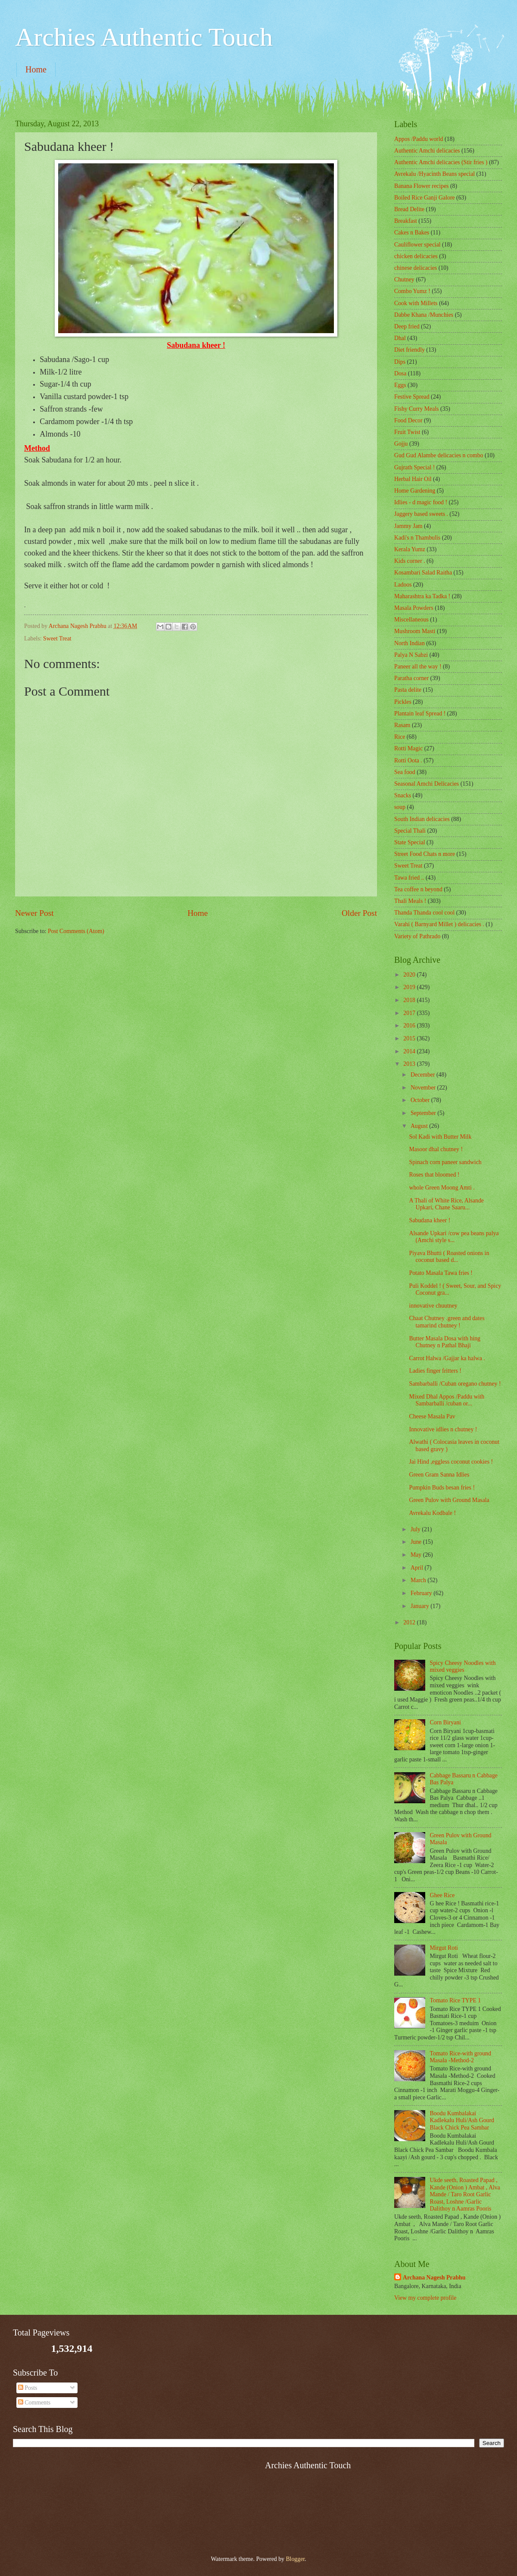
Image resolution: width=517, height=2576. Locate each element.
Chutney (404, 279)
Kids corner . (409, 561)
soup (399, 807)
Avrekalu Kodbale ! (432, 1513)
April (418, 1567)
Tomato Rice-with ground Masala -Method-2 (460, 2057)
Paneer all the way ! (418, 666)
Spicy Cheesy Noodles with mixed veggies (463, 1667)
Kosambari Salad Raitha (423, 572)
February (422, 1593)
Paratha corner (411, 678)
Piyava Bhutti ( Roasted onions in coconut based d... (449, 1257)
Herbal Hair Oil (413, 479)
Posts (27, 2388)
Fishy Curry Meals (416, 409)
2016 (410, 1025)
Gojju (401, 443)
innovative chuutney (433, 1305)
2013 (410, 1064)
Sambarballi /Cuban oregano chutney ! (455, 1383)
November (424, 1087)
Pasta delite (407, 690)
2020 (410, 974)
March (419, 1580)
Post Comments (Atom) (76, 931)
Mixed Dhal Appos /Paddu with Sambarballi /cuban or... (446, 1400)
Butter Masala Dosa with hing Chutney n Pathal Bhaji (444, 1342)
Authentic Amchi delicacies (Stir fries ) (440, 162)
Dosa (400, 373)
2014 (410, 1051)
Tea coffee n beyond (418, 889)
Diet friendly (409, 350)
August (420, 1126)
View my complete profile (425, 2298)
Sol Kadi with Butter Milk (440, 1136)
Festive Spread (412, 396)
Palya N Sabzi (411, 655)
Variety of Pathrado (417, 936)
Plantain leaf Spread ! (419, 713)
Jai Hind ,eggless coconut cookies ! (451, 1461)
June (417, 1542)
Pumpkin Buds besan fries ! (442, 1487)
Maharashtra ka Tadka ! (422, 596)
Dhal (400, 338)
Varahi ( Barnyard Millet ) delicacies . (439, 924)
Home (36, 69)
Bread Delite (409, 209)
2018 (410, 1000)
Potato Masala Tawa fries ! (440, 1273)
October (421, 1100)
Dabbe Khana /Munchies (423, 315)
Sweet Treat (57, 638)
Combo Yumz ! (412, 291)
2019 (410, 987)
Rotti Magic (408, 748)
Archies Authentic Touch (144, 37)
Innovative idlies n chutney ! (443, 1429)
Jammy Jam (408, 526)
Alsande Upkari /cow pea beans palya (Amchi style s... (453, 1237)
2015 (410, 1038)
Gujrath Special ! (414, 467)
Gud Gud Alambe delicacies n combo (438, 455)
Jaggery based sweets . (421, 514)
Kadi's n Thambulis (417, 537)
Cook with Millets (415, 303)
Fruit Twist (407, 432)
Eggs (400, 385)
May (417, 1555)
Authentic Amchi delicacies (427, 150)
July (416, 1529)
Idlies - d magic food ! (420, 502)
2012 (410, 1622)
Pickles (402, 702)
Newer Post (34, 913)
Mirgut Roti (444, 1948)
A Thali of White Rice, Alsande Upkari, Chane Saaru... (446, 1204)
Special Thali (410, 830)
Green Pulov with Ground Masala (449, 1500)
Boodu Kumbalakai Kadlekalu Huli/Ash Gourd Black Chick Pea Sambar (462, 2120)
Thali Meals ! (410, 901)
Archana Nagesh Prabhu (434, 2277)
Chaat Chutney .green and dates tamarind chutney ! (446, 1322)
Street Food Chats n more (424, 854)
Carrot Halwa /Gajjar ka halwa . (447, 1358)
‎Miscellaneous (411, 619)
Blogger (295, 2559)
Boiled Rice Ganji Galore (424, 197)
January (420, 1606)
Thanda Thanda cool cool (424, 912)
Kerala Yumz (409, 549)
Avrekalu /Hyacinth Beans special (434, 174)
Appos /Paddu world (418, 139)
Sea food (404, 772)
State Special (409, 842)
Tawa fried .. (409, 877)
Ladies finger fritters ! (435, 1371)
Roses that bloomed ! (434, 1174)
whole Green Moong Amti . (441, 1187)
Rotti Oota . (408, 760)
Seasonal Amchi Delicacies (426, 784)
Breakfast (405, 221)
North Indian (409, 643)
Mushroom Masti (414, 631)
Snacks (402, 795)
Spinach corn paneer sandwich (445, 1162)
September (424, 1113)
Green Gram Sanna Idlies (439, 1474)
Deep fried (407, 326)
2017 (410, 1013)
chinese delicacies (415, 268)
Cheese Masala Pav (432, 1416)
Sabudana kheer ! (429, 1220)
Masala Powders (413, 608)
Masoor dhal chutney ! (436, 1149)
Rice (399, 737)
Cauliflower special (417, 244)
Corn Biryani (445, 1722)
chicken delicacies (416, 256)
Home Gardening (414, 490)
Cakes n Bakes (411, 232)
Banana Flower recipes (421, 186)
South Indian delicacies (422, 819)
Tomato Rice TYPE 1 (455, 2000)
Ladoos (403, 584)
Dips (399, 362)
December (423, 1074)
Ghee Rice (442, 1895)
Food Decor (408, 420)
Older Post (359, 913)
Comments (34, 2402)
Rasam (402, 725)
